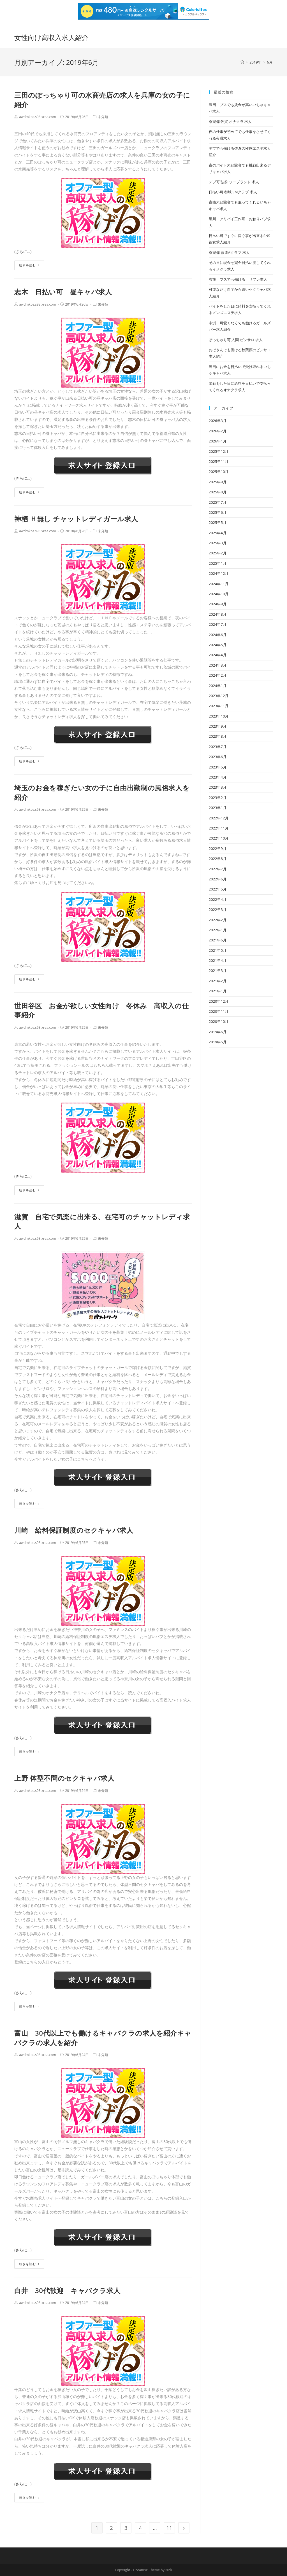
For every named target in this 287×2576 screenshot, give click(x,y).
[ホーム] (242, 62)
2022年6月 (217, 879)
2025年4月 (217, 532)
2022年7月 (217, 868)
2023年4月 (217, 777)
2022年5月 (217, 889)
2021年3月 (217, 970)
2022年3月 (217, 909)
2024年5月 (217, 644)
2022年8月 (217, 858)
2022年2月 (217, 919)
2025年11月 (219, 461)
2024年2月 (217, 675)
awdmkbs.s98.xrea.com (37, 116)
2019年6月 (217, 1031)
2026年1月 (217, 441)
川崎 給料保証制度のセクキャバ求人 (73, 1530)
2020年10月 (219, 1021)
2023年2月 (217, 797)
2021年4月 (217, 960)
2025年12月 (219, 451)
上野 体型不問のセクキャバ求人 (64, 1778)
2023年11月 (219, 705)
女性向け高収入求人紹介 (51, 37)
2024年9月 (217, 603)
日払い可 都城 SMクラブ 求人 (233, 191)
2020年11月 (219, 1011)
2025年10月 (219, 471)
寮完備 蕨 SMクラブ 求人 (229, 252)
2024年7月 (217, 624)
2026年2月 (217, 430)
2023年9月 (217, 726)
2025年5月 (217, 522)
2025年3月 (217, 542)
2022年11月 (219, 828)
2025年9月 (217, 481)
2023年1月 (217, 807)
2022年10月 (219, 838)
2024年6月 (217, 634)
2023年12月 (219, 695)
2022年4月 (217, 899)
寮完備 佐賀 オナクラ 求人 (230, 121)
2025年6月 (217, 512)
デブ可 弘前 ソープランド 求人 (234, 181)
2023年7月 (217, 746)
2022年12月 (219, 818)
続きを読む (29, 265)
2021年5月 (217, 950)
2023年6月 (217, 756)
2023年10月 (219, 716)
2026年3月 (217, 420)
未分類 (103, 116)
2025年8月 (217, 491)
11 (169, 2528)
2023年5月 (217, 767)
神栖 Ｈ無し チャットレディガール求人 (76, 518)
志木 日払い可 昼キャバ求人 (63, 291)
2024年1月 (217, 685)
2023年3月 (217, 787)
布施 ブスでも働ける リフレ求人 (238, 279)
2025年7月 (217, 502)
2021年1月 (217, 990)
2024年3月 (217, 665)
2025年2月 (217, 552)
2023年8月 (217, 736)
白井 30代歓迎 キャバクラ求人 (67, 2290)
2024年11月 (219, 583)
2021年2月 (217, 980)
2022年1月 (217, 929)
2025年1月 (217, 563)
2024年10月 (219, 593)
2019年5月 (217, 1041)
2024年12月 (219, 573)
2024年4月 (217, 654)
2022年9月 (217, 848)
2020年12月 (219, 1001)
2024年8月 (217, 614)
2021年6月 (217, 940)
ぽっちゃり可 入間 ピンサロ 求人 (236, 339)
